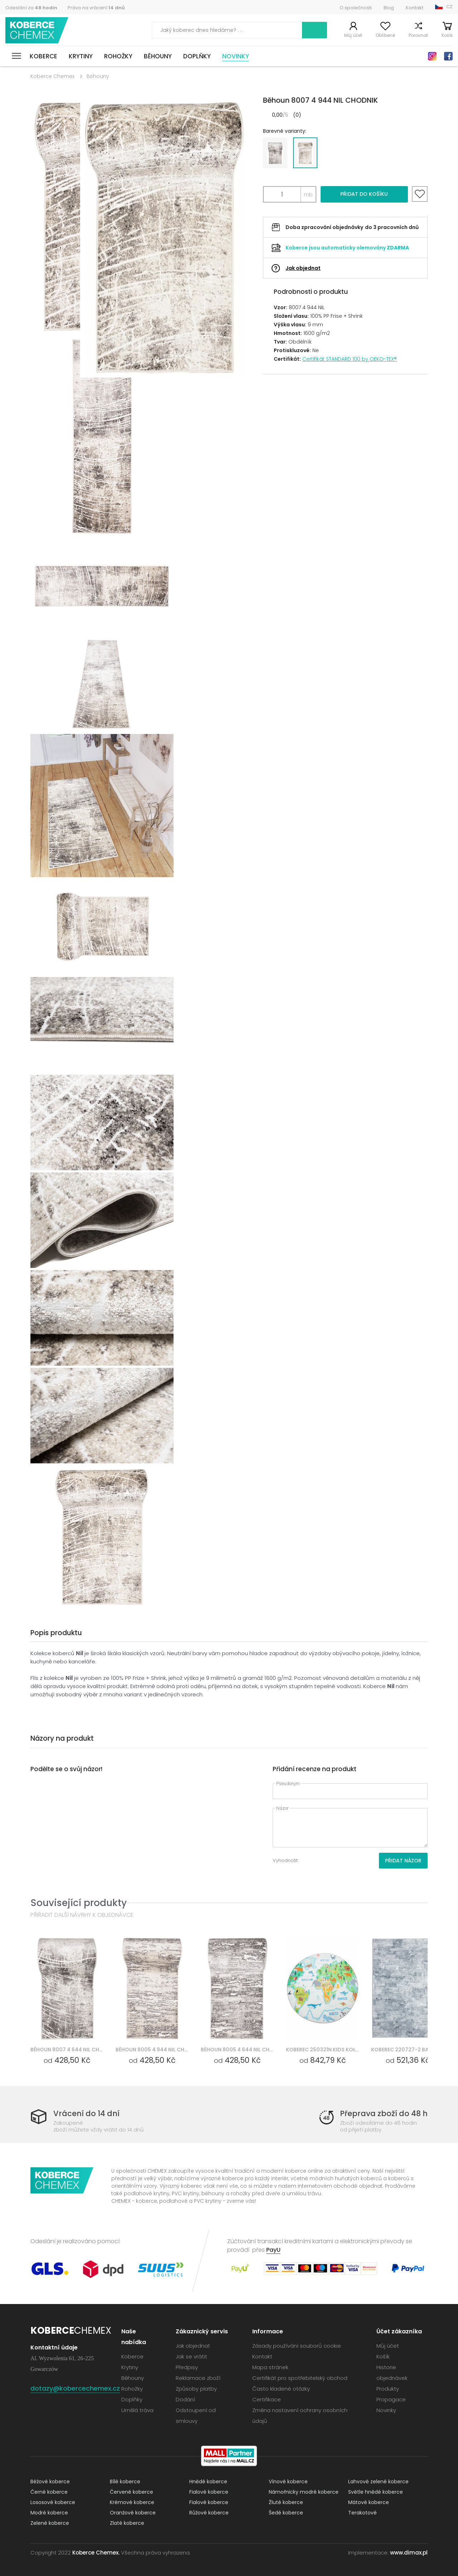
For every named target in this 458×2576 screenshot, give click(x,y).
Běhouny (158, 56)
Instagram (432, 56)
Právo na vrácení (96, 7)
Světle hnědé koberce (375, 2491)
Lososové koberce (52, 2502)
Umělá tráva (137, 2410)
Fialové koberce (208, 2491)
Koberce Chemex (36, 30)
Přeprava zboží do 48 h (384, 2113)
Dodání (185, 2399)
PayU (273, 2250)
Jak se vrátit (191, 2356)
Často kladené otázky (281, 2388)
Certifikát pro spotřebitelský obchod (299, 2378)
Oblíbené (385, 35)
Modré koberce (49, 2512)
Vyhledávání (314, 30)
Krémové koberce (132, 2502)
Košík (447, 35)
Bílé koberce (125, 2481)
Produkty (387, 2388)
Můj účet (353, 35)
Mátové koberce (368, 2502)
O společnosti (356, 7)
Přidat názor (403, 1860)
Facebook (448, 56)
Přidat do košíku (364, 194)
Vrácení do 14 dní (86, 2113)
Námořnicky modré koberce (303, 2491)
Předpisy (187, 2367)
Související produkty (78, 1902)
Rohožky (118, 56)
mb (308, 194)
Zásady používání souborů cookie (296, 2345)
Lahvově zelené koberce (378, 2481)
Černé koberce (49, 2491)
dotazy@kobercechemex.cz (75, 2388)
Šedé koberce (286, 2512)
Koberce (43, 56)
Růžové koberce (209, 2512)
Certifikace (266, 2399)
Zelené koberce (49, 2523)
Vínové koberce (288, 2481)
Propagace (391, 2399)
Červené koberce (131, 2491)
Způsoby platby (196, 2388)
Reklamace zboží (198, 2378)
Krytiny (81, 56)
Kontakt (414, 7)
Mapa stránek (270, 2367)
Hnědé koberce (208, 2481)
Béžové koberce (50, 2481)
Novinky (235, 56)
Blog (389, 7)
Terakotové (362, 2512)
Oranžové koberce (133, 2512)
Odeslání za (31, 7)
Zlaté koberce (127, 2523)
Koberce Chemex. (96, 2552)
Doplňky (197, 56)
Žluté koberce (286, 2502)
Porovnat (418, 35)
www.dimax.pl (409, 2552)
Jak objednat (303, 268)
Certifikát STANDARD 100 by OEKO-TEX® (349, 359)
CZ (449, 6)
